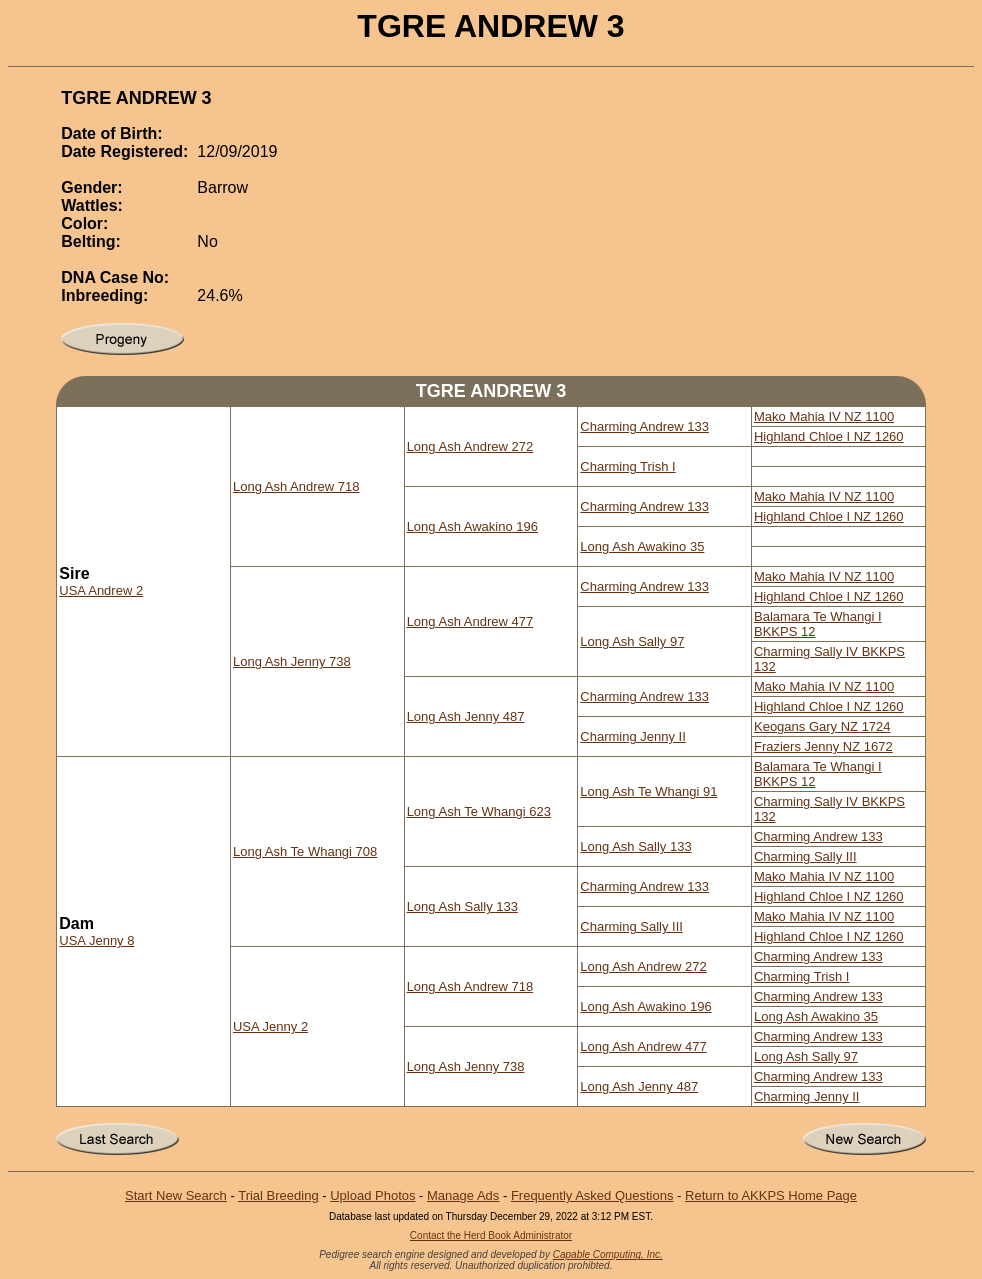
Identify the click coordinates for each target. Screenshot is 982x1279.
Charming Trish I (627, 466)
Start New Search (176, 1195)
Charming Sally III (805, 856)
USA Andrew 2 (101, 590)
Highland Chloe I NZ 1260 (829, 436)
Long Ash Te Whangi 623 (479, 811)
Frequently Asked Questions (592, 1195)
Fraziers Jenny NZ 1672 (823, 746)
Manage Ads (463, 1195)
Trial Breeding (278, 1195)
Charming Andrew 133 (644, 426)
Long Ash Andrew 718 (296, 486)
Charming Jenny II (633, 736)
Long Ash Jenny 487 (466, 716)
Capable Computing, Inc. (608, 1254)
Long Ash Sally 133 (635, 846)
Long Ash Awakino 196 (472, 526)
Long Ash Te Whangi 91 (648, 791)
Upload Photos (372, 1195)
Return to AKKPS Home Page (771, 1195)
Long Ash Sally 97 (632, 641)
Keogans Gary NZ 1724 (822, 726)
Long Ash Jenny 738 (292, 661)
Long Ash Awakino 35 (642, 546)
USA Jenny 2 (270, 1026)
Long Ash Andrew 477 (470, 621)
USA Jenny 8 (96, 940)
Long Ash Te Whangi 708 (305, 851)
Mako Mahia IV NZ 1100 (824, 416)
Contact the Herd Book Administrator (491, 1235)
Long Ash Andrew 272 (470, 446)
